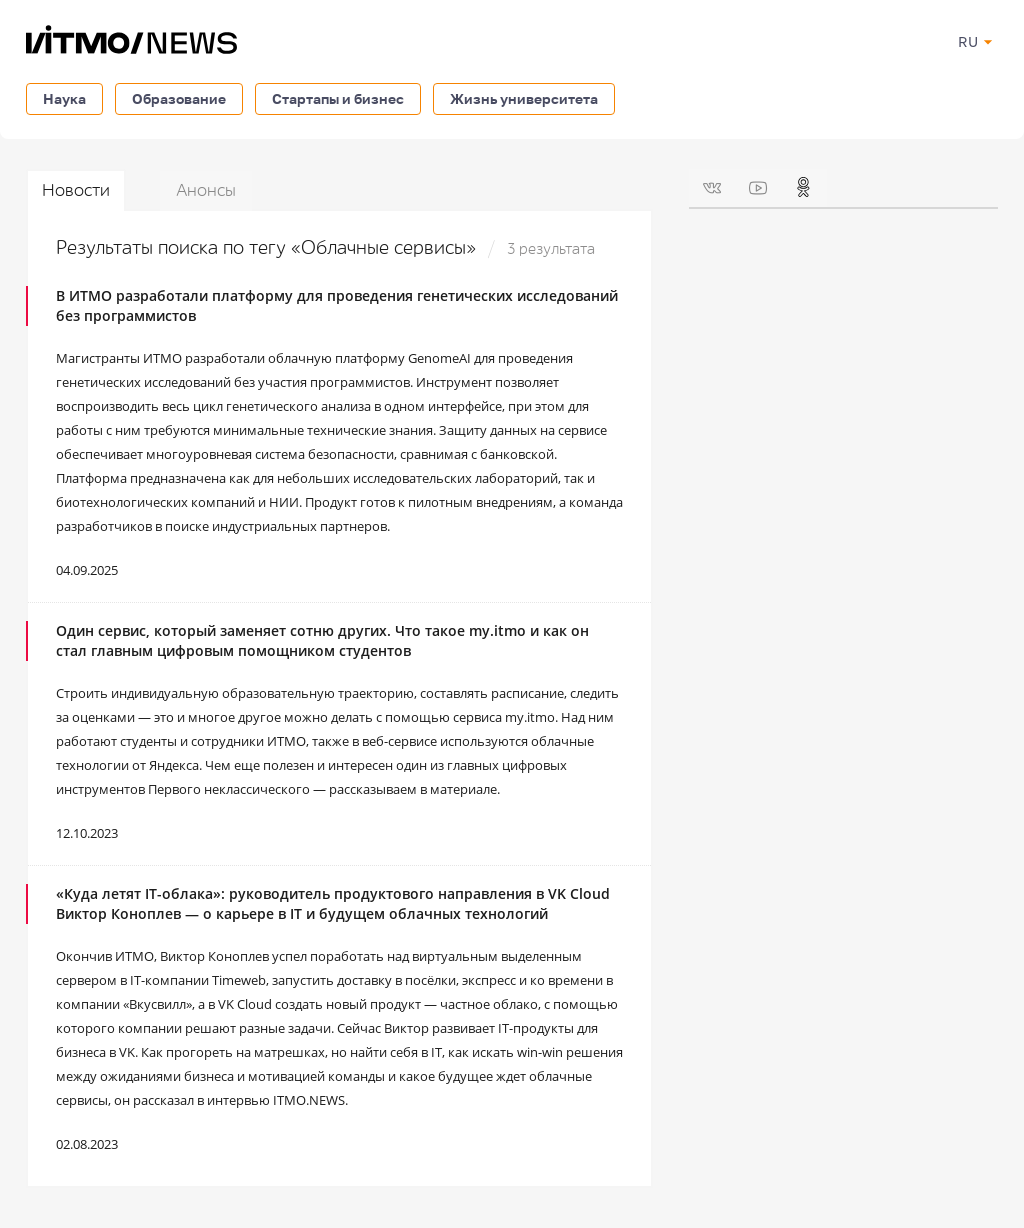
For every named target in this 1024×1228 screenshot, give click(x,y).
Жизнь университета (524, 98)
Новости (76, 190)
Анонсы (206, 190)
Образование (179, 98)
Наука (64, 98)
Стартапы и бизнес (338, 98)
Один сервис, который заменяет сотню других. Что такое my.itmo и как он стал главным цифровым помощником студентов (322, 640)
